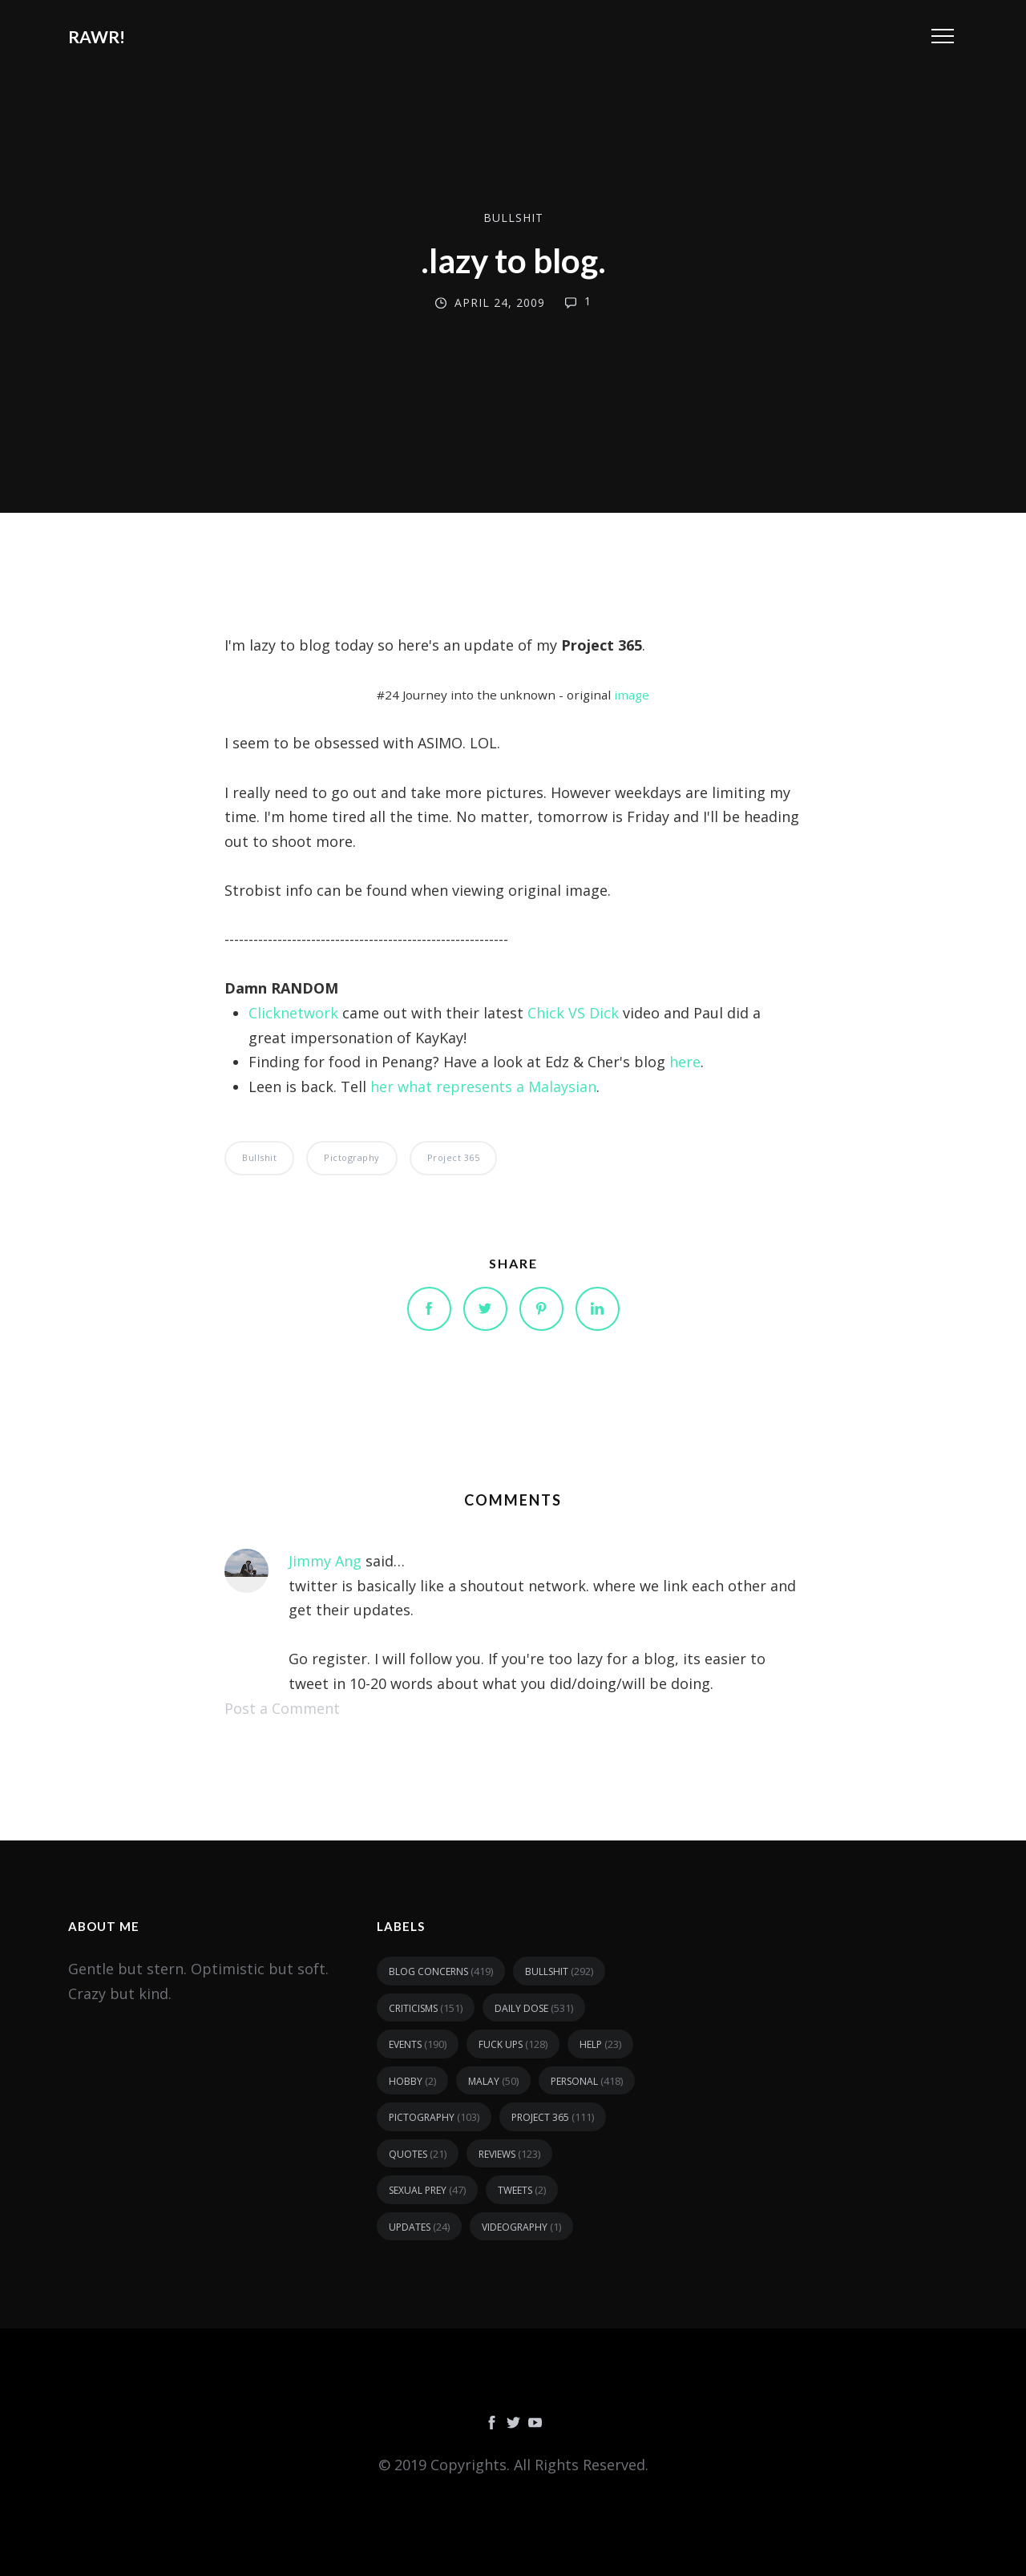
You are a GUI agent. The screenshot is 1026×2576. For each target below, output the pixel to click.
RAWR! (96, 36)
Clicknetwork (293, 1012)
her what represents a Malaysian (483, 1086)
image (631, 695)
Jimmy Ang (325, 1560)
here (685, 1061)
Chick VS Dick (573, 1012)
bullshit (513, 217)
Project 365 (453, 1157)
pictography (352, 1157)
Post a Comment (282, 1708)
